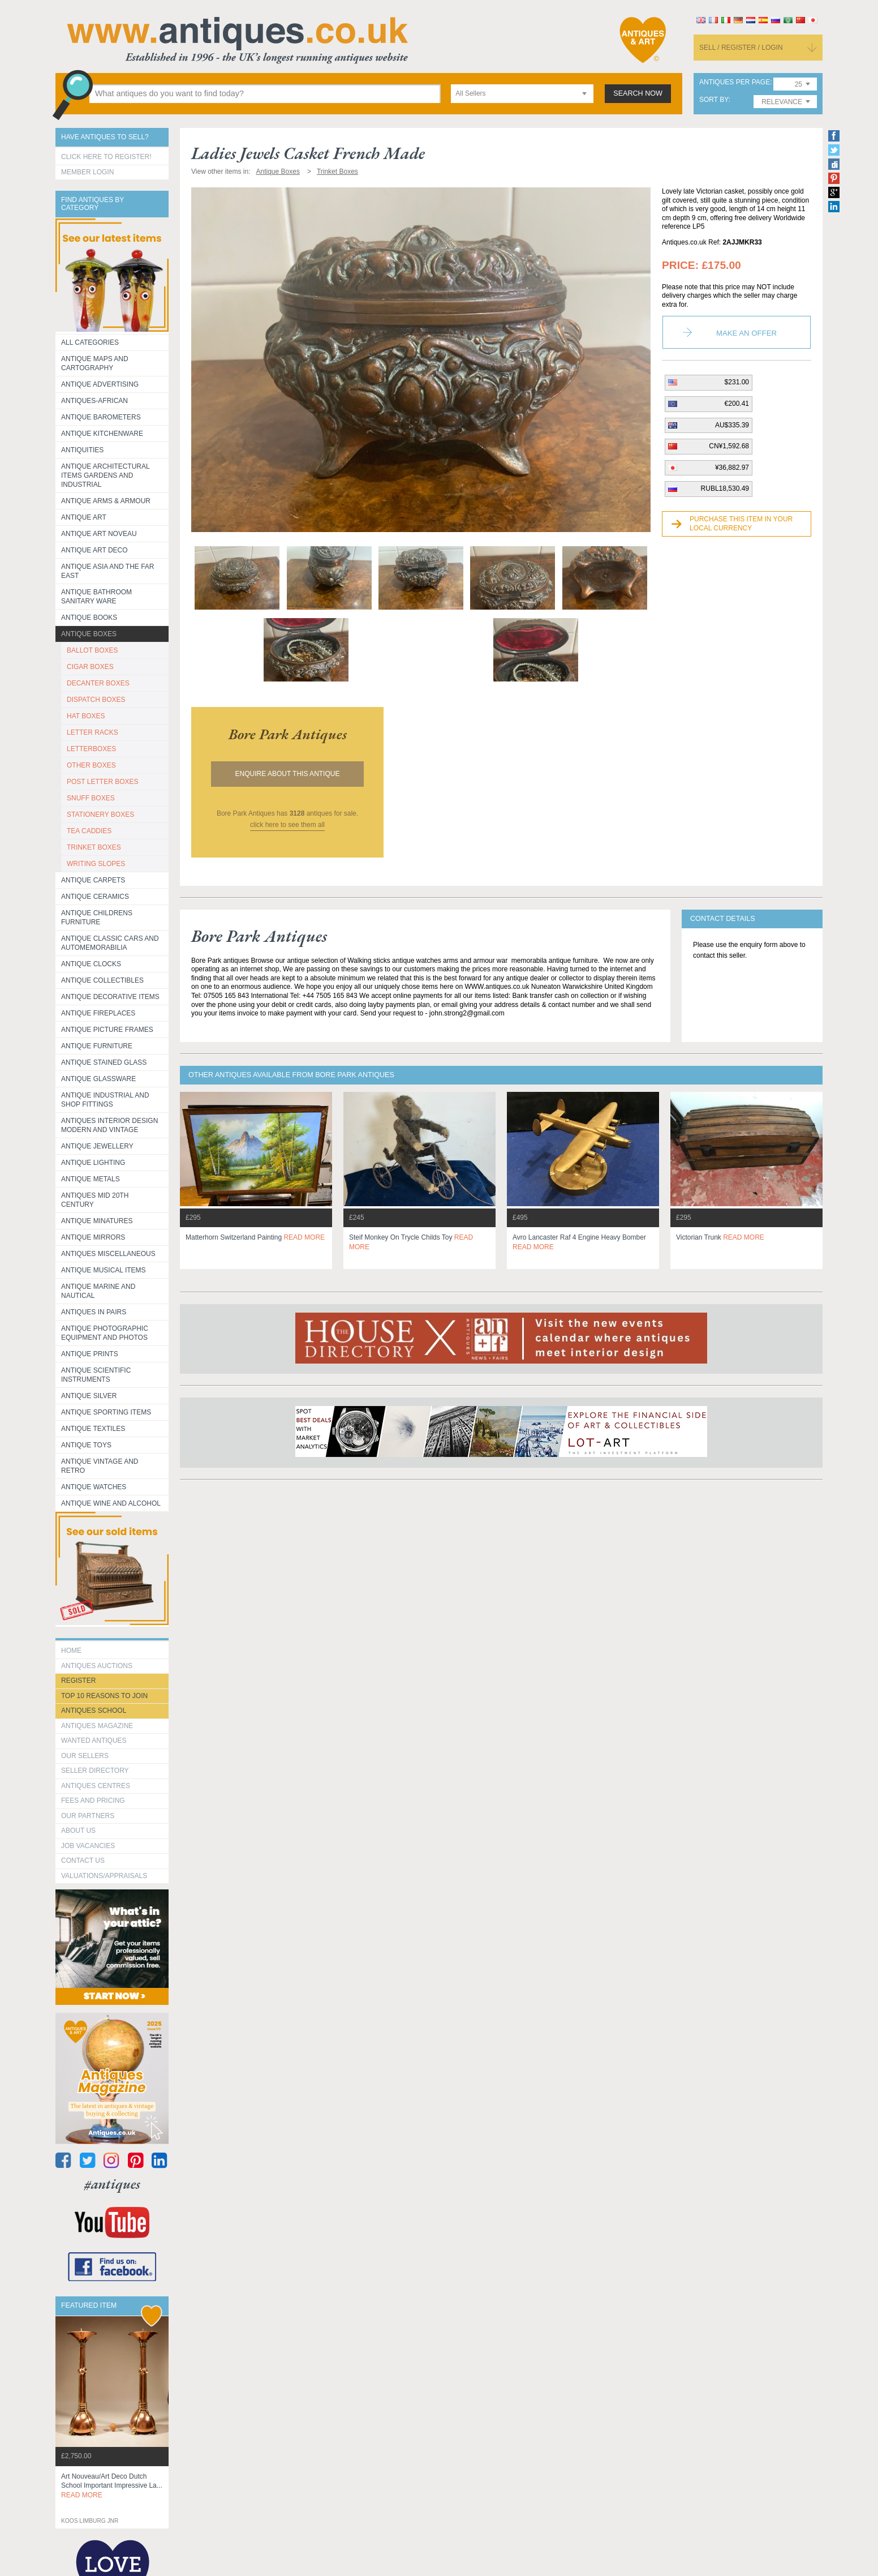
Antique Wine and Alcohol (111, 1503)
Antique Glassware (98, 1079)
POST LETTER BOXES (102, 782)
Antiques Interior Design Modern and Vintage (109, 1125)
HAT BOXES (86, 716)
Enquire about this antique (287, 774)
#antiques (112, 2184)
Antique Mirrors (93, 1237)
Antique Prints (89, 1354)
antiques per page (734, 82)
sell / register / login (741, 48)
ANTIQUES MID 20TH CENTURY (94, 1199)
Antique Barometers (101, 417)
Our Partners (87, 1816)
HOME (71, 1651)
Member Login (87, 172)
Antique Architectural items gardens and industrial (105, 475)
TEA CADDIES (89, 831)
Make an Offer (746, 333)
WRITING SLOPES (96, 864)
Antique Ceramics (95, 897)
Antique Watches (93, 1487)
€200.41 (737, 404)
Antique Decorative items (110, 997)
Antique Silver (89, 1396)
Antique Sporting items (106, 1412)
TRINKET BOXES (94, 847)
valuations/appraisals (104, 1876)
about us (78, 1831)
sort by (714, 100)
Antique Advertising (100, 384)
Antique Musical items (103, 1270)
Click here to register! (106, 157)
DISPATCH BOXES (96, 700)
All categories (90, 342)
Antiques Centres (95, 1786)
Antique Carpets (93, 880)
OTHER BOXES (91, 765)
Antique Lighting (93, 1163)
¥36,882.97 (732, 468)
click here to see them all (287, 825)
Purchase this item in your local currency (741, 523)
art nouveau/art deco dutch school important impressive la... (111, 2486)
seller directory (95, 1771)
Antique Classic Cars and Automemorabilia (110, 943)
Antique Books (89, 618)
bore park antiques (288, 734)
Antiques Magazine (97, 1726)
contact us (83, 1861)
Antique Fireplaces (98, 1013)
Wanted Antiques (94, 1741)
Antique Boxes (89, 634)
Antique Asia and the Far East (107, 571)
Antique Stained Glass (104, 1062)
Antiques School (93, 1711)
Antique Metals (90, 1179)
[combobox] (522, 93)
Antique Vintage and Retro (99, 1466)
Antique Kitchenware (102, 434)
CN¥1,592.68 (729, 446)
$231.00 (737, 382)
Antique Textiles (93, 1429)
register (78, 1681)
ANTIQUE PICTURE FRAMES (107, 1030)
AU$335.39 (732, 425)
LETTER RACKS (92, 732)
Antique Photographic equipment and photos (104, 1333)
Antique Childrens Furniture (96, 917)
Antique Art (83, 517)
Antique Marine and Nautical (98, 1291)
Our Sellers (85, 1756)
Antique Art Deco (94, 550)
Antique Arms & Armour (105, 501)
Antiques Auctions (96, 1666)
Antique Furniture (96, 1046)
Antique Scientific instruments (96, 1374)
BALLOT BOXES (92, 650)
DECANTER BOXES (98, 683)
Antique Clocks (91, 964)
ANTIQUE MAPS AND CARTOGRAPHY (94, 363)
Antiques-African (94, 401)
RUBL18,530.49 (725, 488)
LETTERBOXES (91, 749)
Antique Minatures (96, 1221)
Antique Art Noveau (99, 534)
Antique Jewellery (97, 1146)
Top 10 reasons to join (104, 1696)
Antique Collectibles (102, 980)
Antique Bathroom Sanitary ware (96, 596)
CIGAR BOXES (90, 667)
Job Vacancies (88, 1846)
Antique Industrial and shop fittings (105, 1099)
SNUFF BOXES (91, 798)
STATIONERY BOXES (100, 814)
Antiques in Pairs (93, 1312)
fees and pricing (93, 1801)
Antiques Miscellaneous (108, 1254)
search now (637, 93)
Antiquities (82, 450)
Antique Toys (86, 1445)
